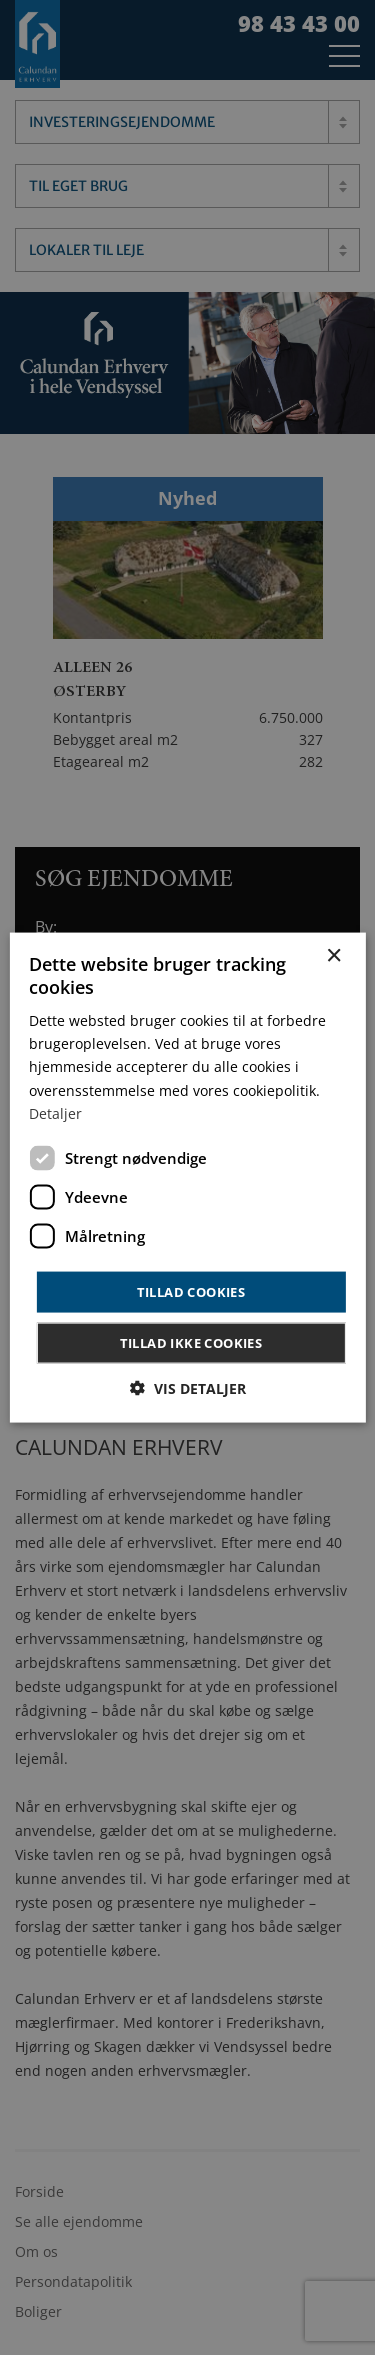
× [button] (333, 955)
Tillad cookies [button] (191, 1291)
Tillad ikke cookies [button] (191, 1343)
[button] (188, 1388)
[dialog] (187, 1177)
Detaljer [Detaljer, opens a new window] (55, 1112)
